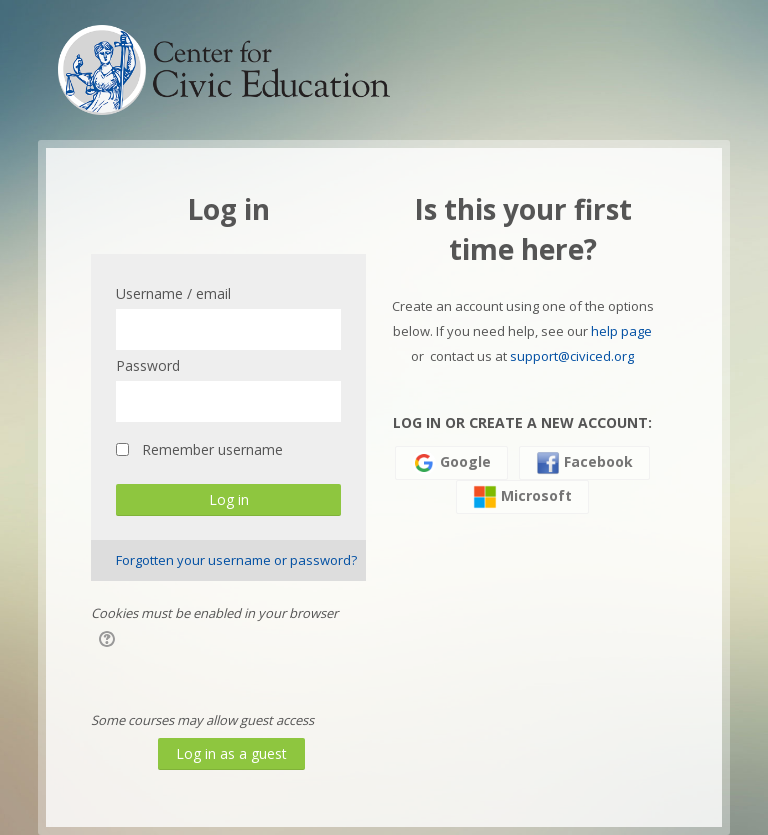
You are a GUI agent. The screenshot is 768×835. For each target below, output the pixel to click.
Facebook (584, 463)
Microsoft (522, 497)
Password (148, 365)
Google (451, 463)
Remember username (212, 449)
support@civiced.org (572, 356)
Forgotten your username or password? (236, 560)
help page (621, 331)
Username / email (173, 293)
